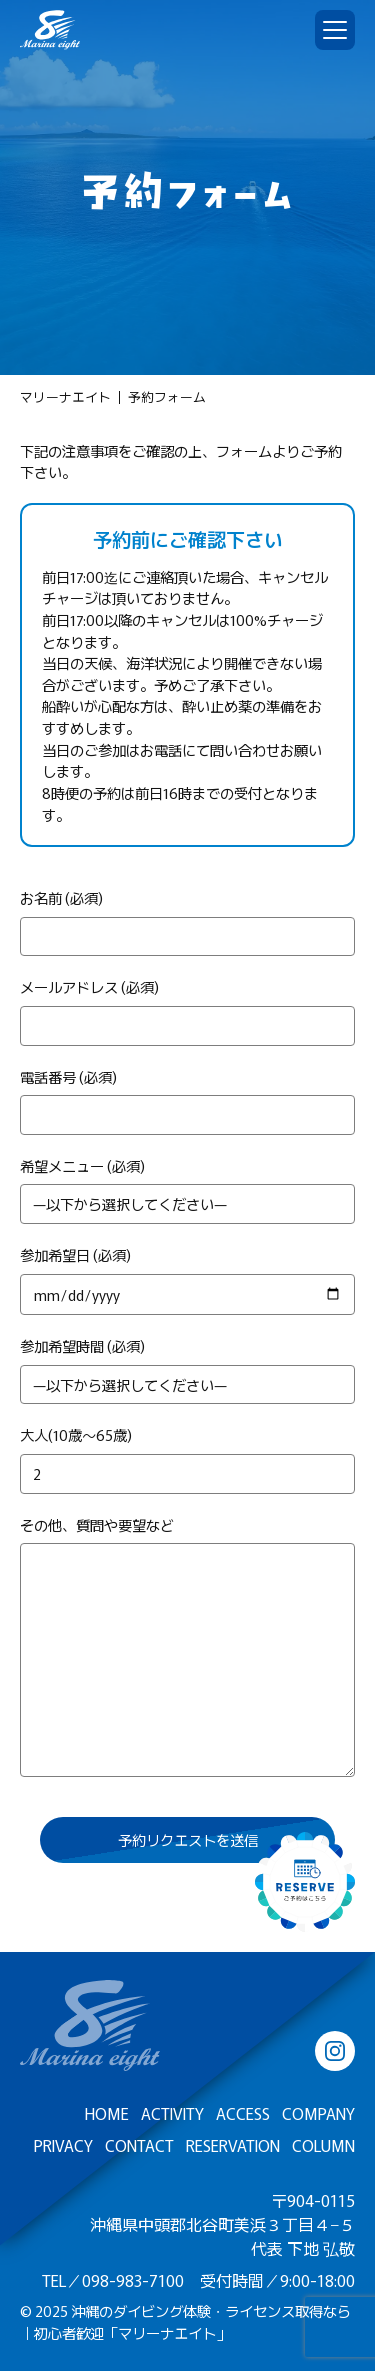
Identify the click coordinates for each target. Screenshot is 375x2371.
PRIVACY (63, 2145)
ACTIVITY (172, 2113)
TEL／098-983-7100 (113, 2280)
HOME (107, 2113)
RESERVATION (233, 2145)
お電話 (161, 749)
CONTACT (139, 2145)
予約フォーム (167, 397)
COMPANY (318, 2113)
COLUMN (323, 2145)
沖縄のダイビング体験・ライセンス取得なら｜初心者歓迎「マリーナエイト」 (185, 2321)
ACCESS (243, 2113)
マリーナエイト (65, 397)
